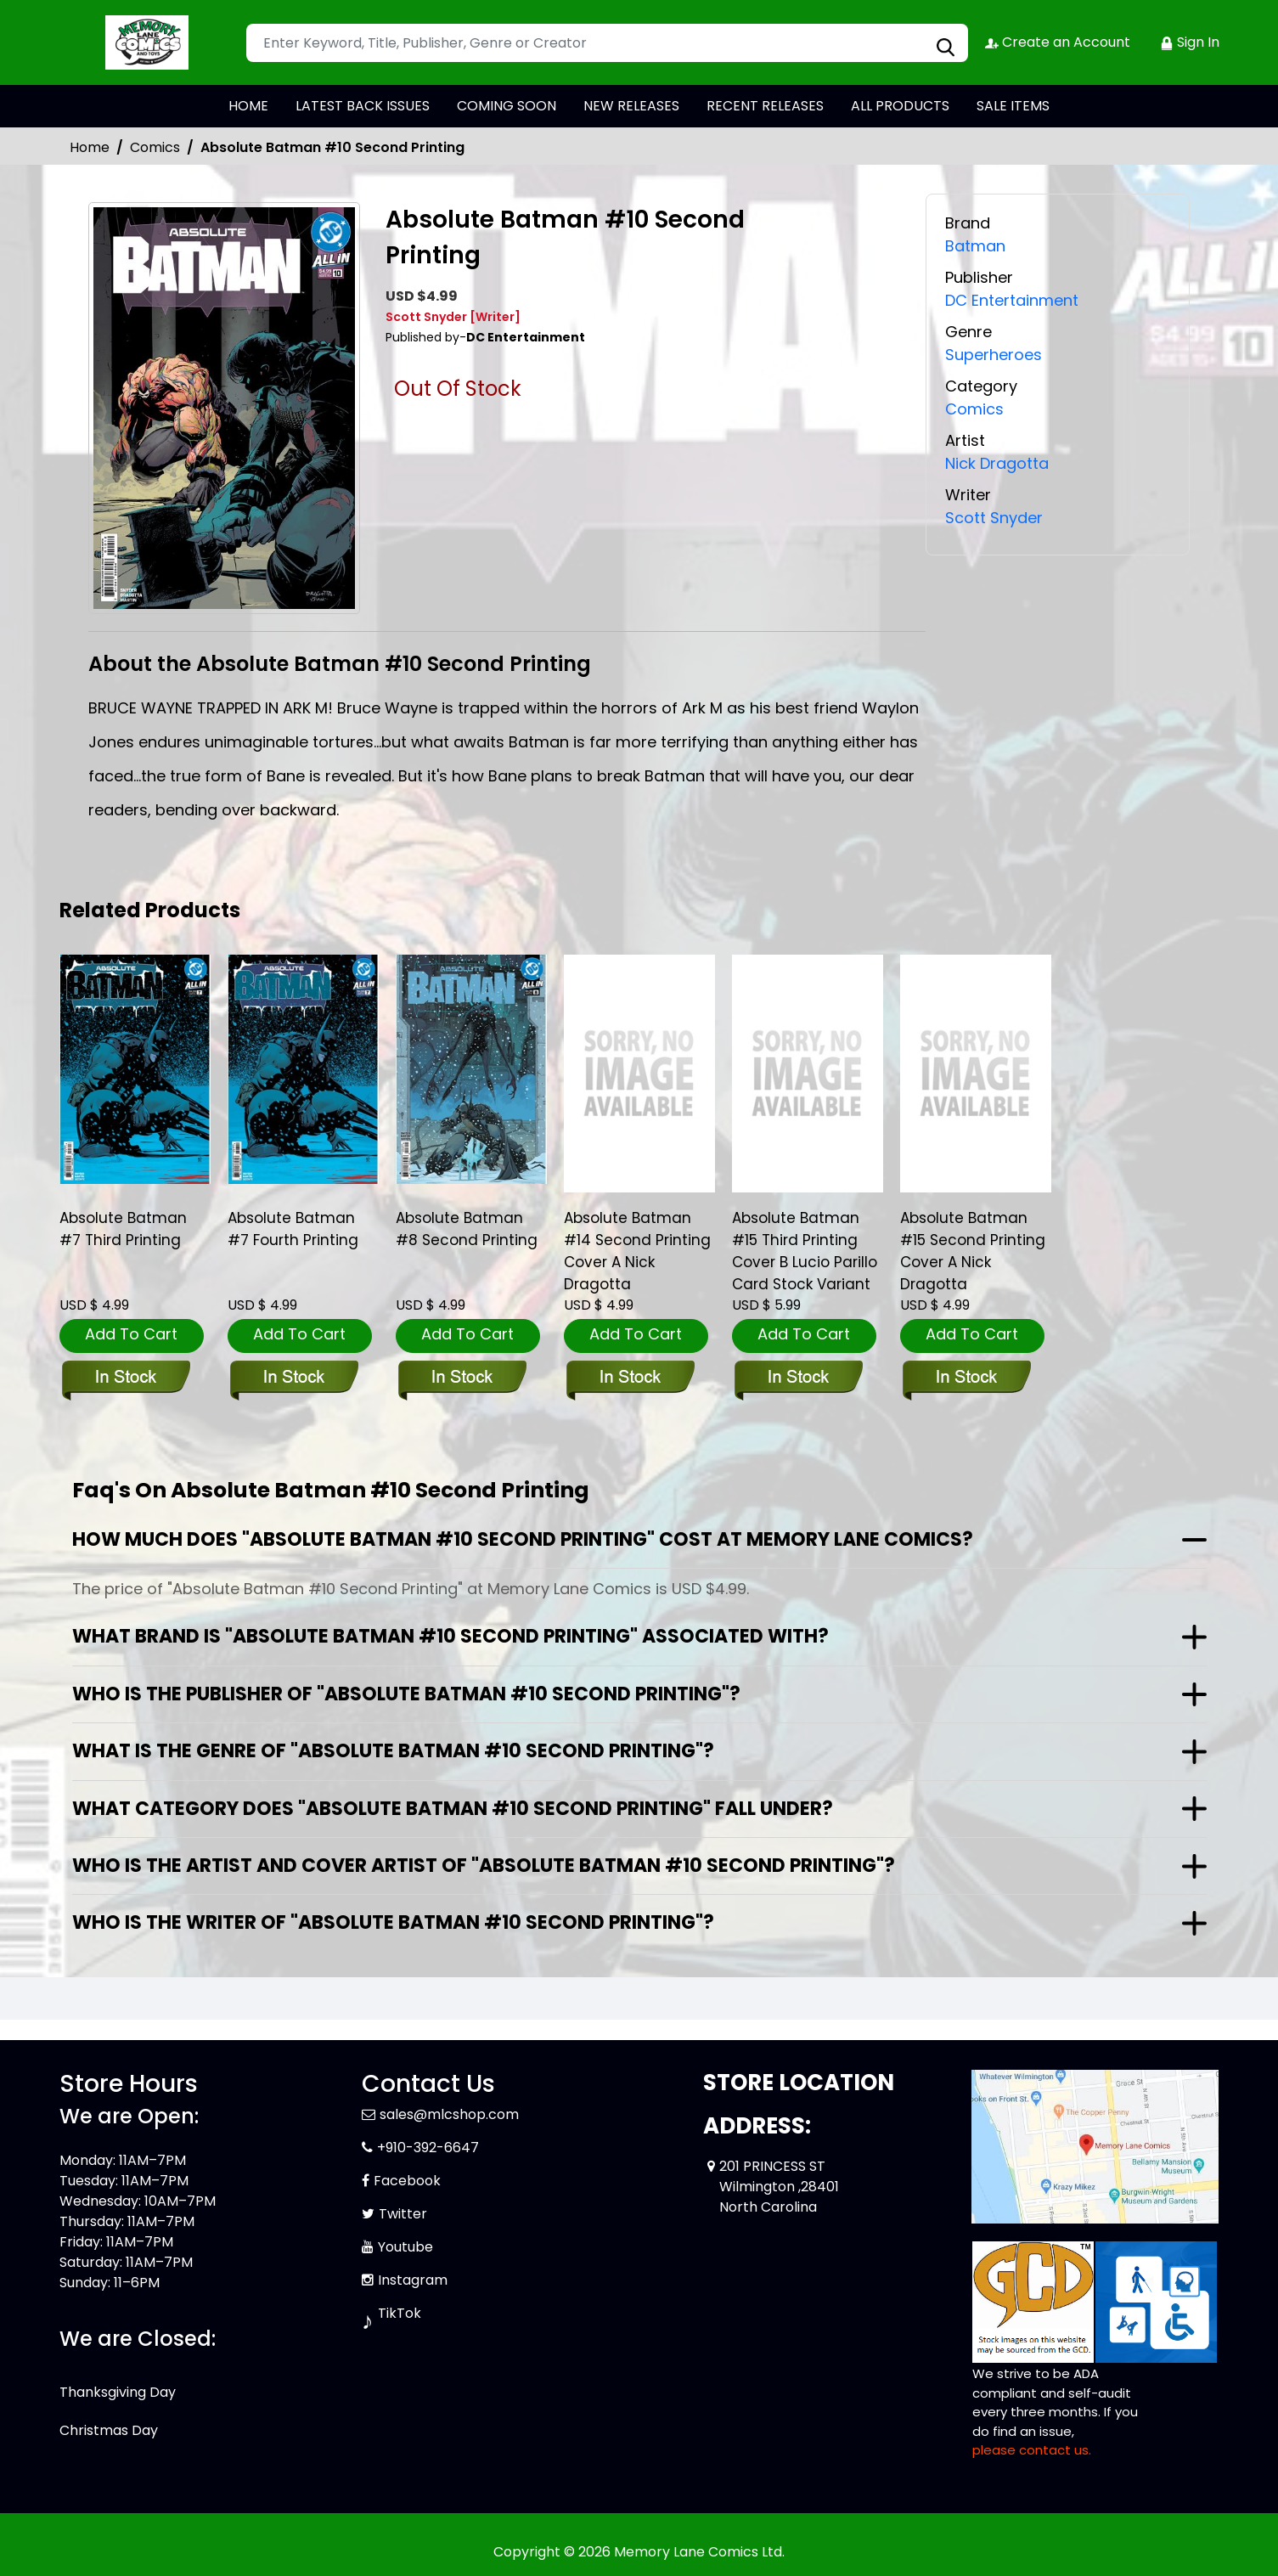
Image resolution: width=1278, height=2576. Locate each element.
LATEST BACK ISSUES (363, 106)
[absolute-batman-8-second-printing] (471, 1069)
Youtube (405, 2247)
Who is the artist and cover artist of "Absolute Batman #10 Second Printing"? (483, 1865)
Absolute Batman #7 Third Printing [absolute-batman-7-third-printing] (123, 1229)
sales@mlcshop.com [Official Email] (449, 2114)
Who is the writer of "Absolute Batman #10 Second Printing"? (393, 1922)
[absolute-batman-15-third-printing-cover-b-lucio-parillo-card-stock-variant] (807, 1074)
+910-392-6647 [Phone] (428, 2147)
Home (90, 147)
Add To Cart (131, 1333)
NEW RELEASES (631, 106)
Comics (155, 147)
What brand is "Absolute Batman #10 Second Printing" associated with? (450, 1636)
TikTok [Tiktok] (399, 2313)
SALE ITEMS (1013, 106)
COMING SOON (506, 106)
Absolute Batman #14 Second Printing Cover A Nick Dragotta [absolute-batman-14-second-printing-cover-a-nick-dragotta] (637, 1251)
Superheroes (993, 354)
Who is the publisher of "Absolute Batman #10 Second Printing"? (406, 1694)
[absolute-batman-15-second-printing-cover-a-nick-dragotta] (975, 1074)
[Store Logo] (144, 42)
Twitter (403, 2214)
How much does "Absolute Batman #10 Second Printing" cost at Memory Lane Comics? (522, 1539)
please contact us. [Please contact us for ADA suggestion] (1031, 2450)
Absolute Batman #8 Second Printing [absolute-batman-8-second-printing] (467, 1229)
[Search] (607, 43)
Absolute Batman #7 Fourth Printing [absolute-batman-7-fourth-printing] (293, 1229)
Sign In (1189, 42)
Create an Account (1057, 42)
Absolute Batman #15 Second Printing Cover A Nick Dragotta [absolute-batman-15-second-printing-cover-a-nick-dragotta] (972, 1251)
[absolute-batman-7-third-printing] (135, 1069)
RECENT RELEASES (765, 106)
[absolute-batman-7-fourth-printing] (303, 1069)
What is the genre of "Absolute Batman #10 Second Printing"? (393, 1751)
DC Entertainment (1011, 300)
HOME (248, 106)
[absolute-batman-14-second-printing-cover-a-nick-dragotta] (639, 1074)
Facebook (407, 2180)
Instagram (413, 2280)
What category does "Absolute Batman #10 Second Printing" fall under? (452, 1808)
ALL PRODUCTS (900, 106)
